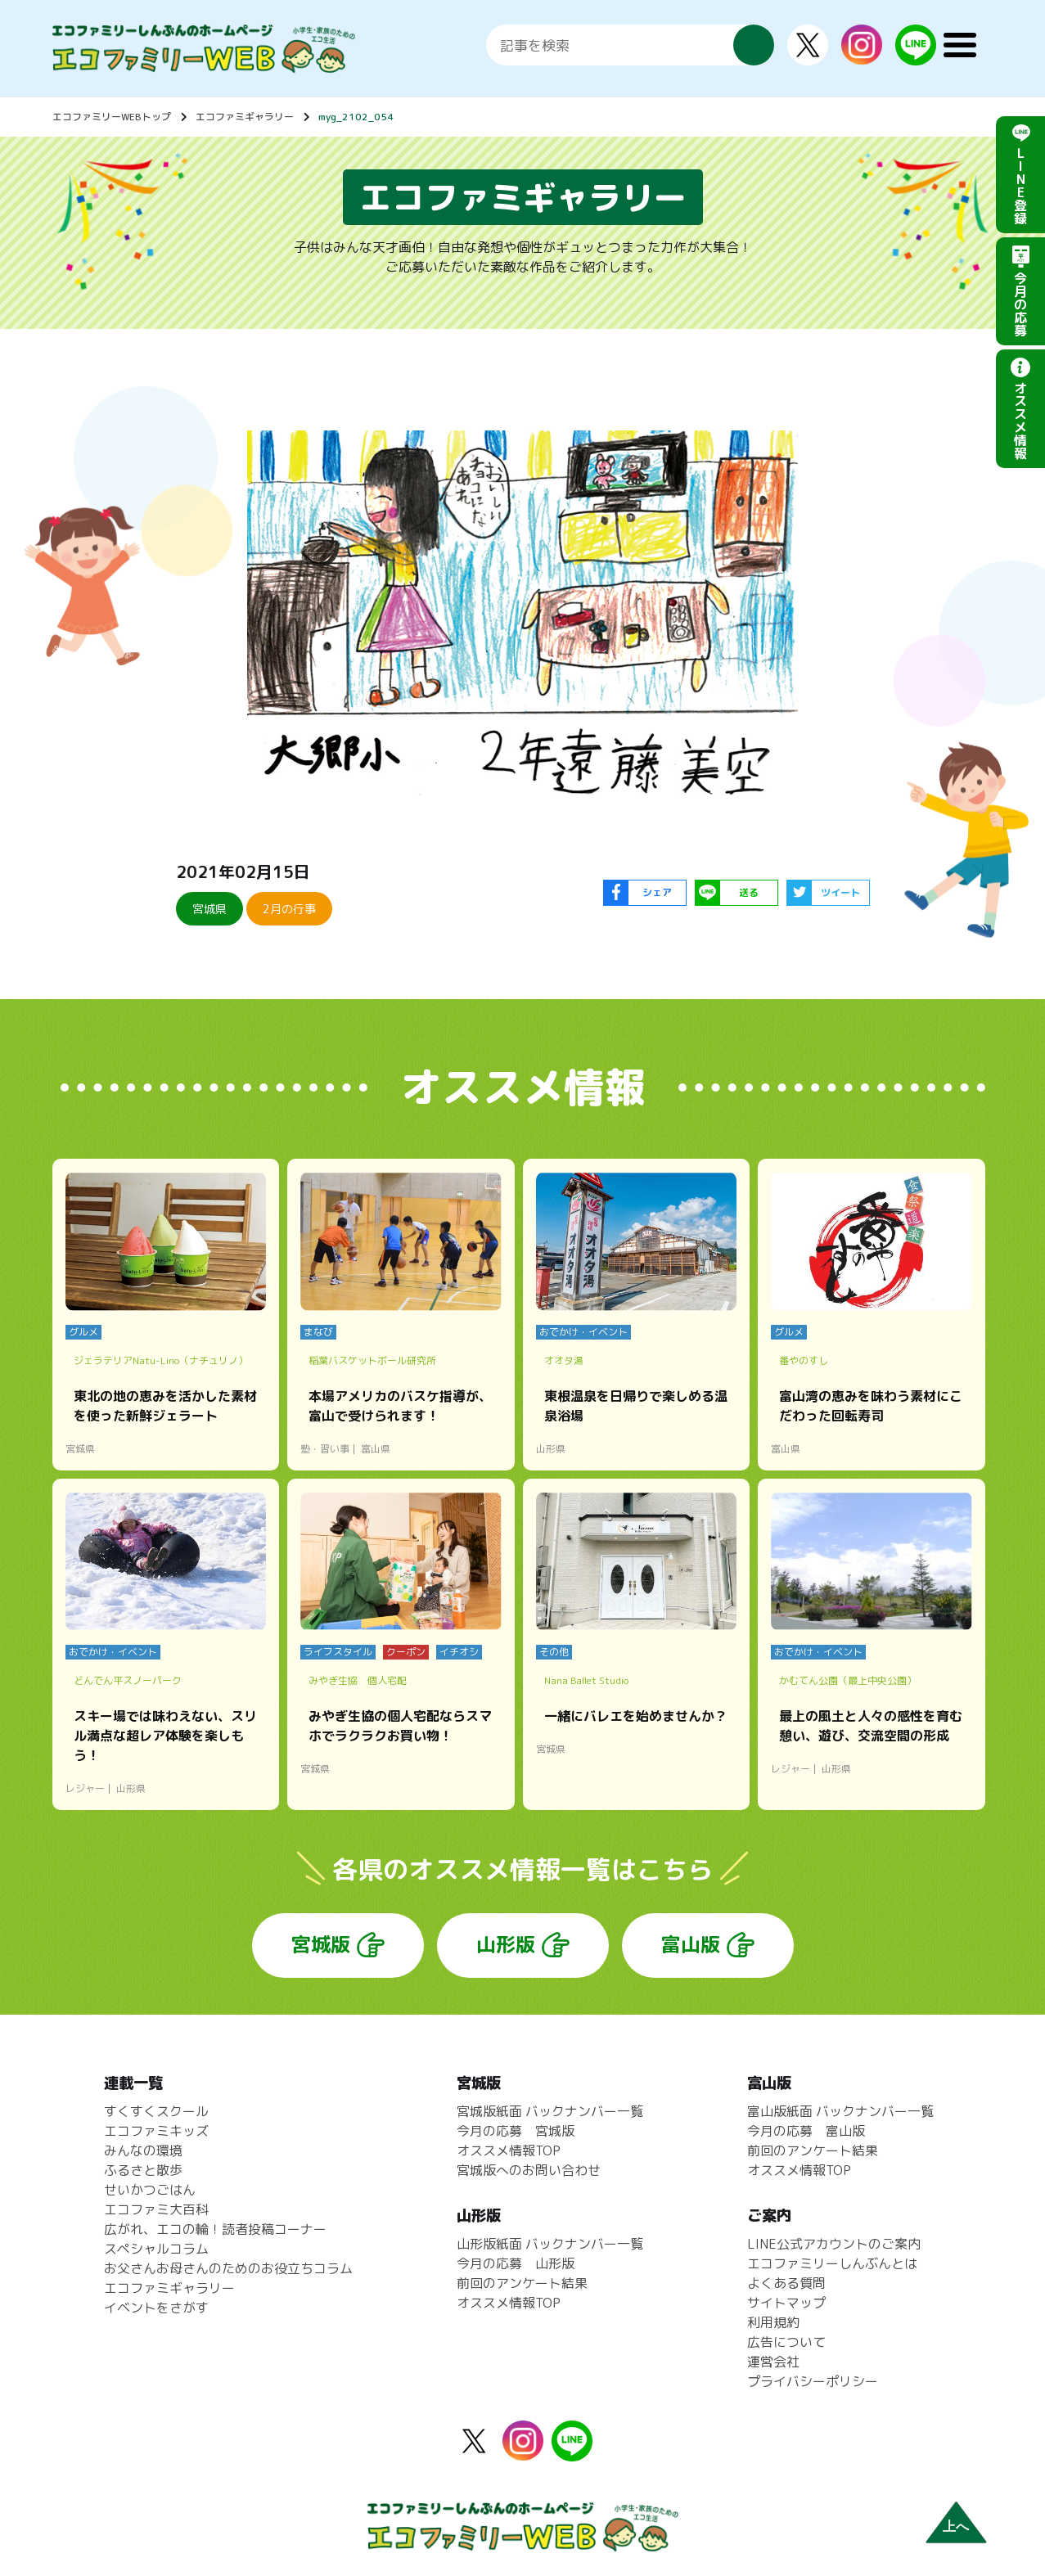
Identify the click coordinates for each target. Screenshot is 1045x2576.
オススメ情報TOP (509, 2150)
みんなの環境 (143, 2150)
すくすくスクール (156, 2111)
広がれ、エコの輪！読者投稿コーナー (215, 2229)
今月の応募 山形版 (515, 2263)
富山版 (690, 1944)
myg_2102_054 (356, 117)
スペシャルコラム (156, 2249)
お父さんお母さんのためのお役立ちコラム (228, 2268)
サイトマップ (786, 2303)
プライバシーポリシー (812, 2381)
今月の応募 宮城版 (515, 2131)
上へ (956, 2526)
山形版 (505, 1944)
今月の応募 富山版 (806, 2131)
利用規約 (773, 2322)
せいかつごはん (150, 2190)
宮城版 (320, 1944)
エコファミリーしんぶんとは (832, 2263)
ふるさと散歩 (143, 2170)
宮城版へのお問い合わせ (529, 2170)
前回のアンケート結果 (522, 2283)
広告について (786, 2342)
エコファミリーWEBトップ (111, 117)
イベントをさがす (156, 2308)
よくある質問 (786, 2283)
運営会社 (773, 2362)
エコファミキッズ (156, 2131)
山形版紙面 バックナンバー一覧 (550, 2244)
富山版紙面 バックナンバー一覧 (840, 2111)
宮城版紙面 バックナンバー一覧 (550, 2111)
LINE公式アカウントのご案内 (834, 2244)
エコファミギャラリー (245, 117)
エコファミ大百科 (156, 2209)
